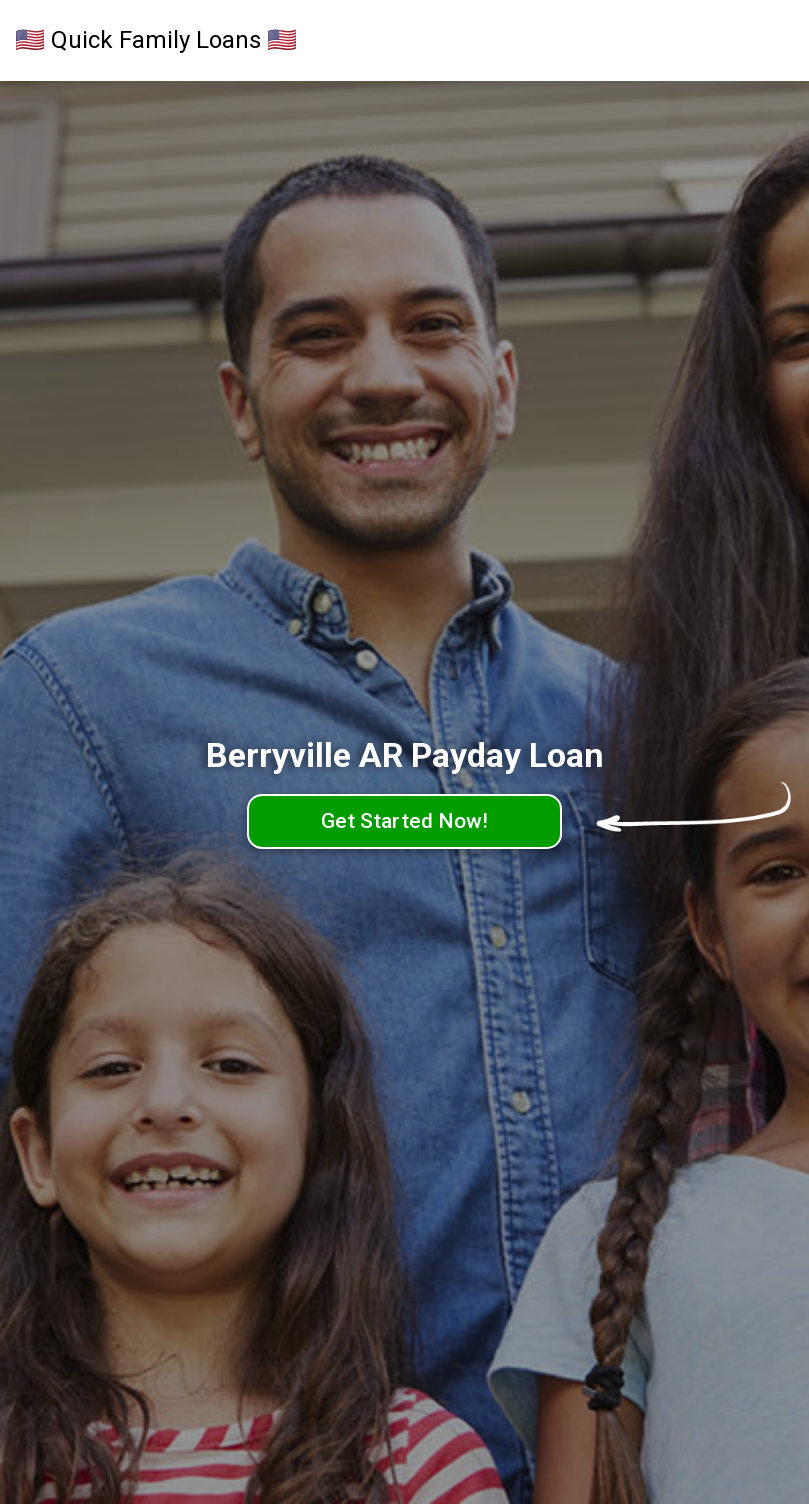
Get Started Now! (404, 821)
